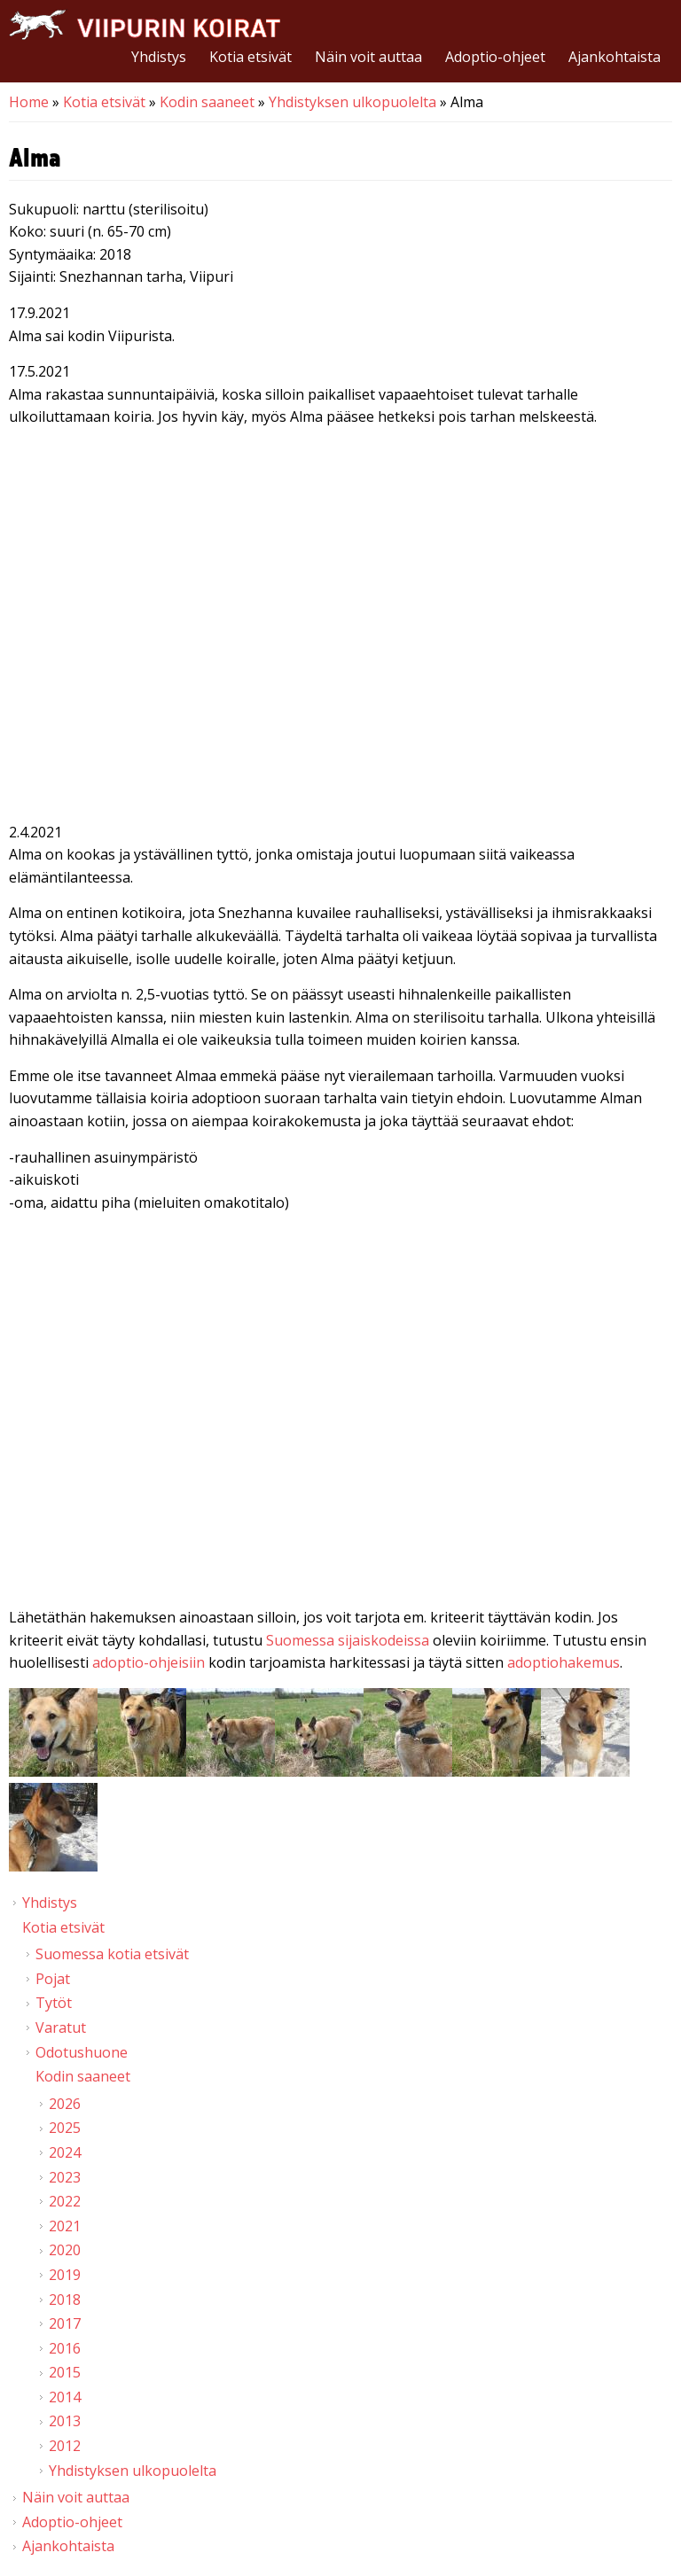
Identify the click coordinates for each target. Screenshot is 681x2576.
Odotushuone (81, 2052)
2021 (65, 2226)
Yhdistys (158, 56)
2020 (65, 2250)
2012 (65, 2445)
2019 (65, 2274)
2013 (65, 2421)
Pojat (52, 1978)
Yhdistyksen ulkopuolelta (352, 102)
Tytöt (53, 2002)
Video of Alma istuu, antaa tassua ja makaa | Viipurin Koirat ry (340, 628)
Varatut (60, 2027)
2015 (65, 2372)
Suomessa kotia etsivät (112, 1954)
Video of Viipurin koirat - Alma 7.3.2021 (340, 1413)
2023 (65, 2177)
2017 (65, 2323)
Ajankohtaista (614, 56)
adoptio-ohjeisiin (148, 1662)
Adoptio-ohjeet (495, 56)
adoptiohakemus (563, 1662)
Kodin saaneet (207, 102)
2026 (65, 2103)
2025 (65, 2127)
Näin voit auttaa (368, 56)
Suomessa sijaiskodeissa (347, 1640)
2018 (65, 2299)
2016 (65, 2348)
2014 (65, 2397)
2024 (65, 2152)
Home (29, 102)
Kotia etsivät (250, 56)
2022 (65, 2201)
